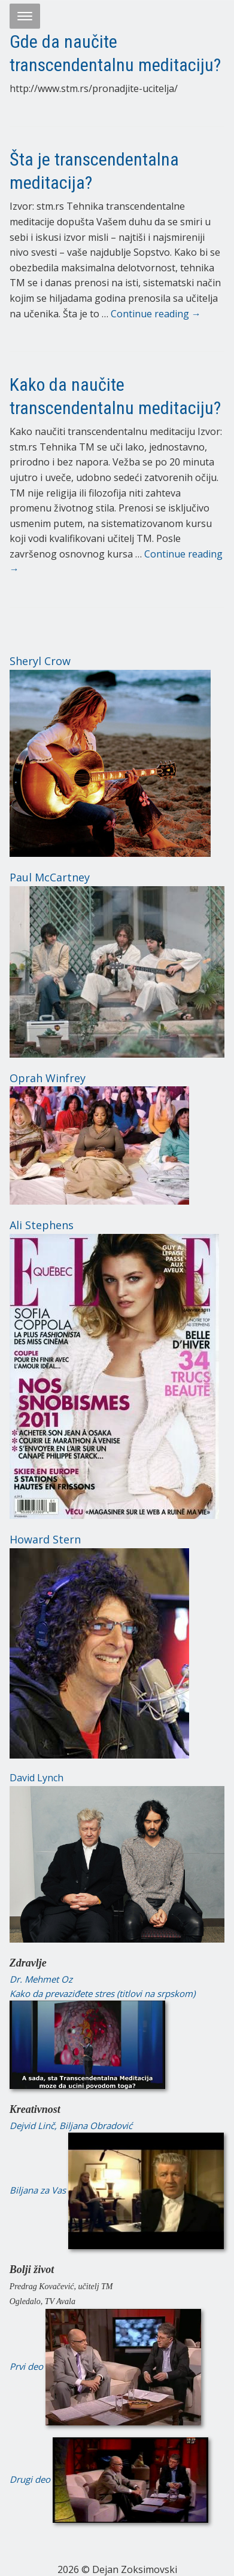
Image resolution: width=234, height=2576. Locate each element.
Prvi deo (105, 2366)
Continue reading (156, 313)
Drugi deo (109, 2479)
